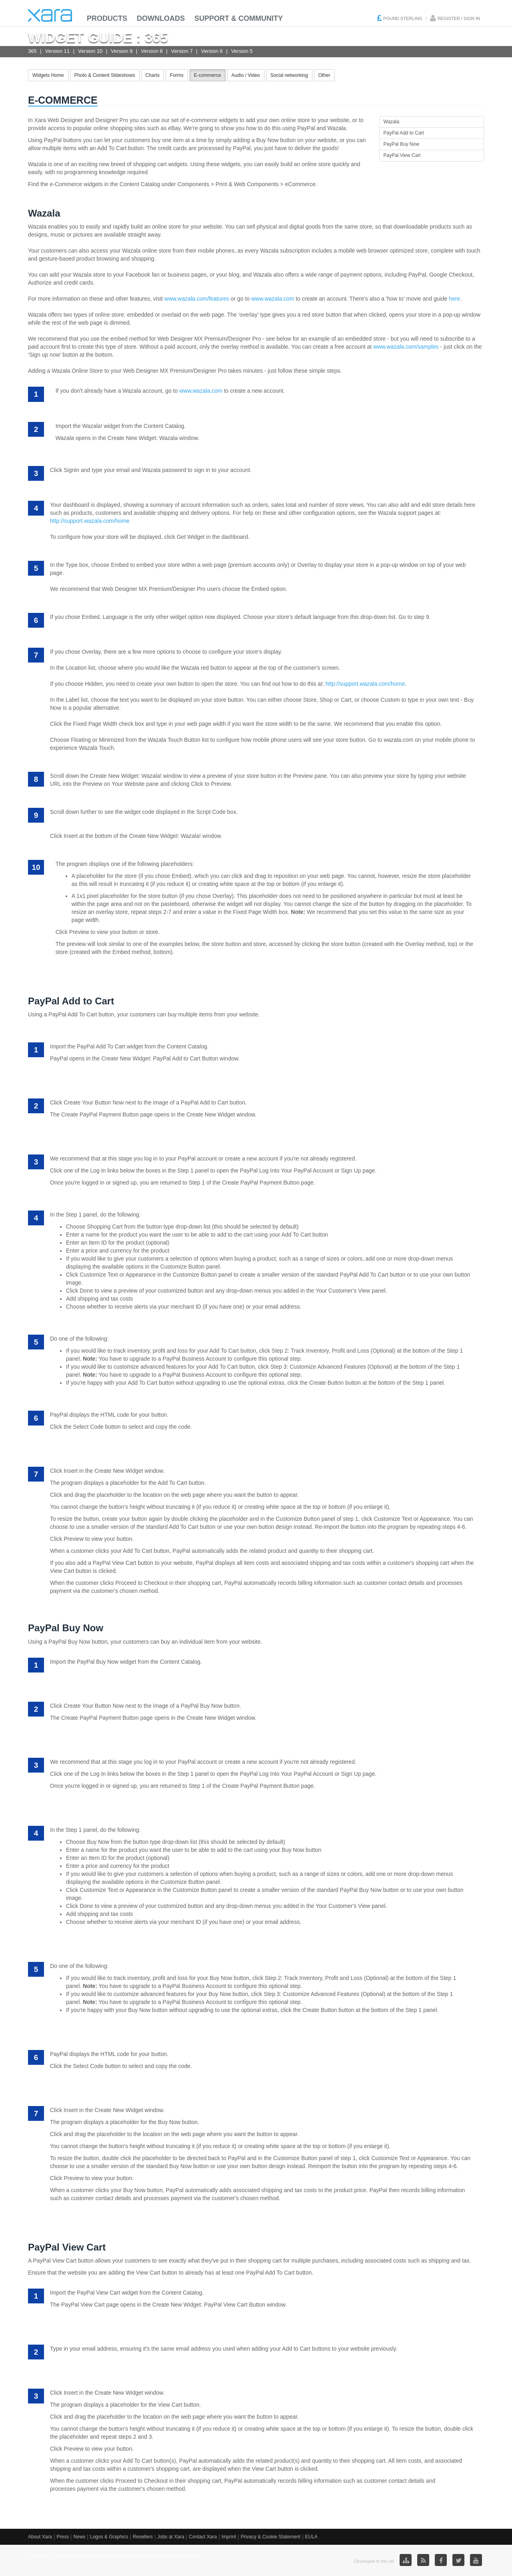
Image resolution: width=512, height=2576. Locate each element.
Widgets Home (48, 75)
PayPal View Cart (402, 155)
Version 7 (181, 51)
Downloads (161, 18)
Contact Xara (203, 2537)
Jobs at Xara (170, 2537)
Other (324, 75)
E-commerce (207, 75)
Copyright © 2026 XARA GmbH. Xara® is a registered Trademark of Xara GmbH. (114, 2556)
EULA (311, 2537)
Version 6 (212, 51)
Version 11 (57, 51)
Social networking (289, 75)
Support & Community (238, 18)
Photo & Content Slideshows (104, 75)
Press (62, 2537)
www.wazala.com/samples (405, 346)
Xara (50, 15)
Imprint (229, 2537)
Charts (153, 75)
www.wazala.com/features (196, 298)
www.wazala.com (272, 298)
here (454, 298)
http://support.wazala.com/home (89, 521)
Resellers (143, 2537)
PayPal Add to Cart (404, 133)
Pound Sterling (402, 18)
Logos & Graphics (109, 2537)
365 (32, 51)
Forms (177, 75)
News (80, 2537)
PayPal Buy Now (401, 144)
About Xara (40, 2537)
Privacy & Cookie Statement (270, 2537)
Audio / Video (246, 75)
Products (107, 18)
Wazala (392, 121)
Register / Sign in (459, 18)
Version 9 (121, 51)
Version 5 (242, 51)
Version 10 (90, 51)
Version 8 (151, 51)
